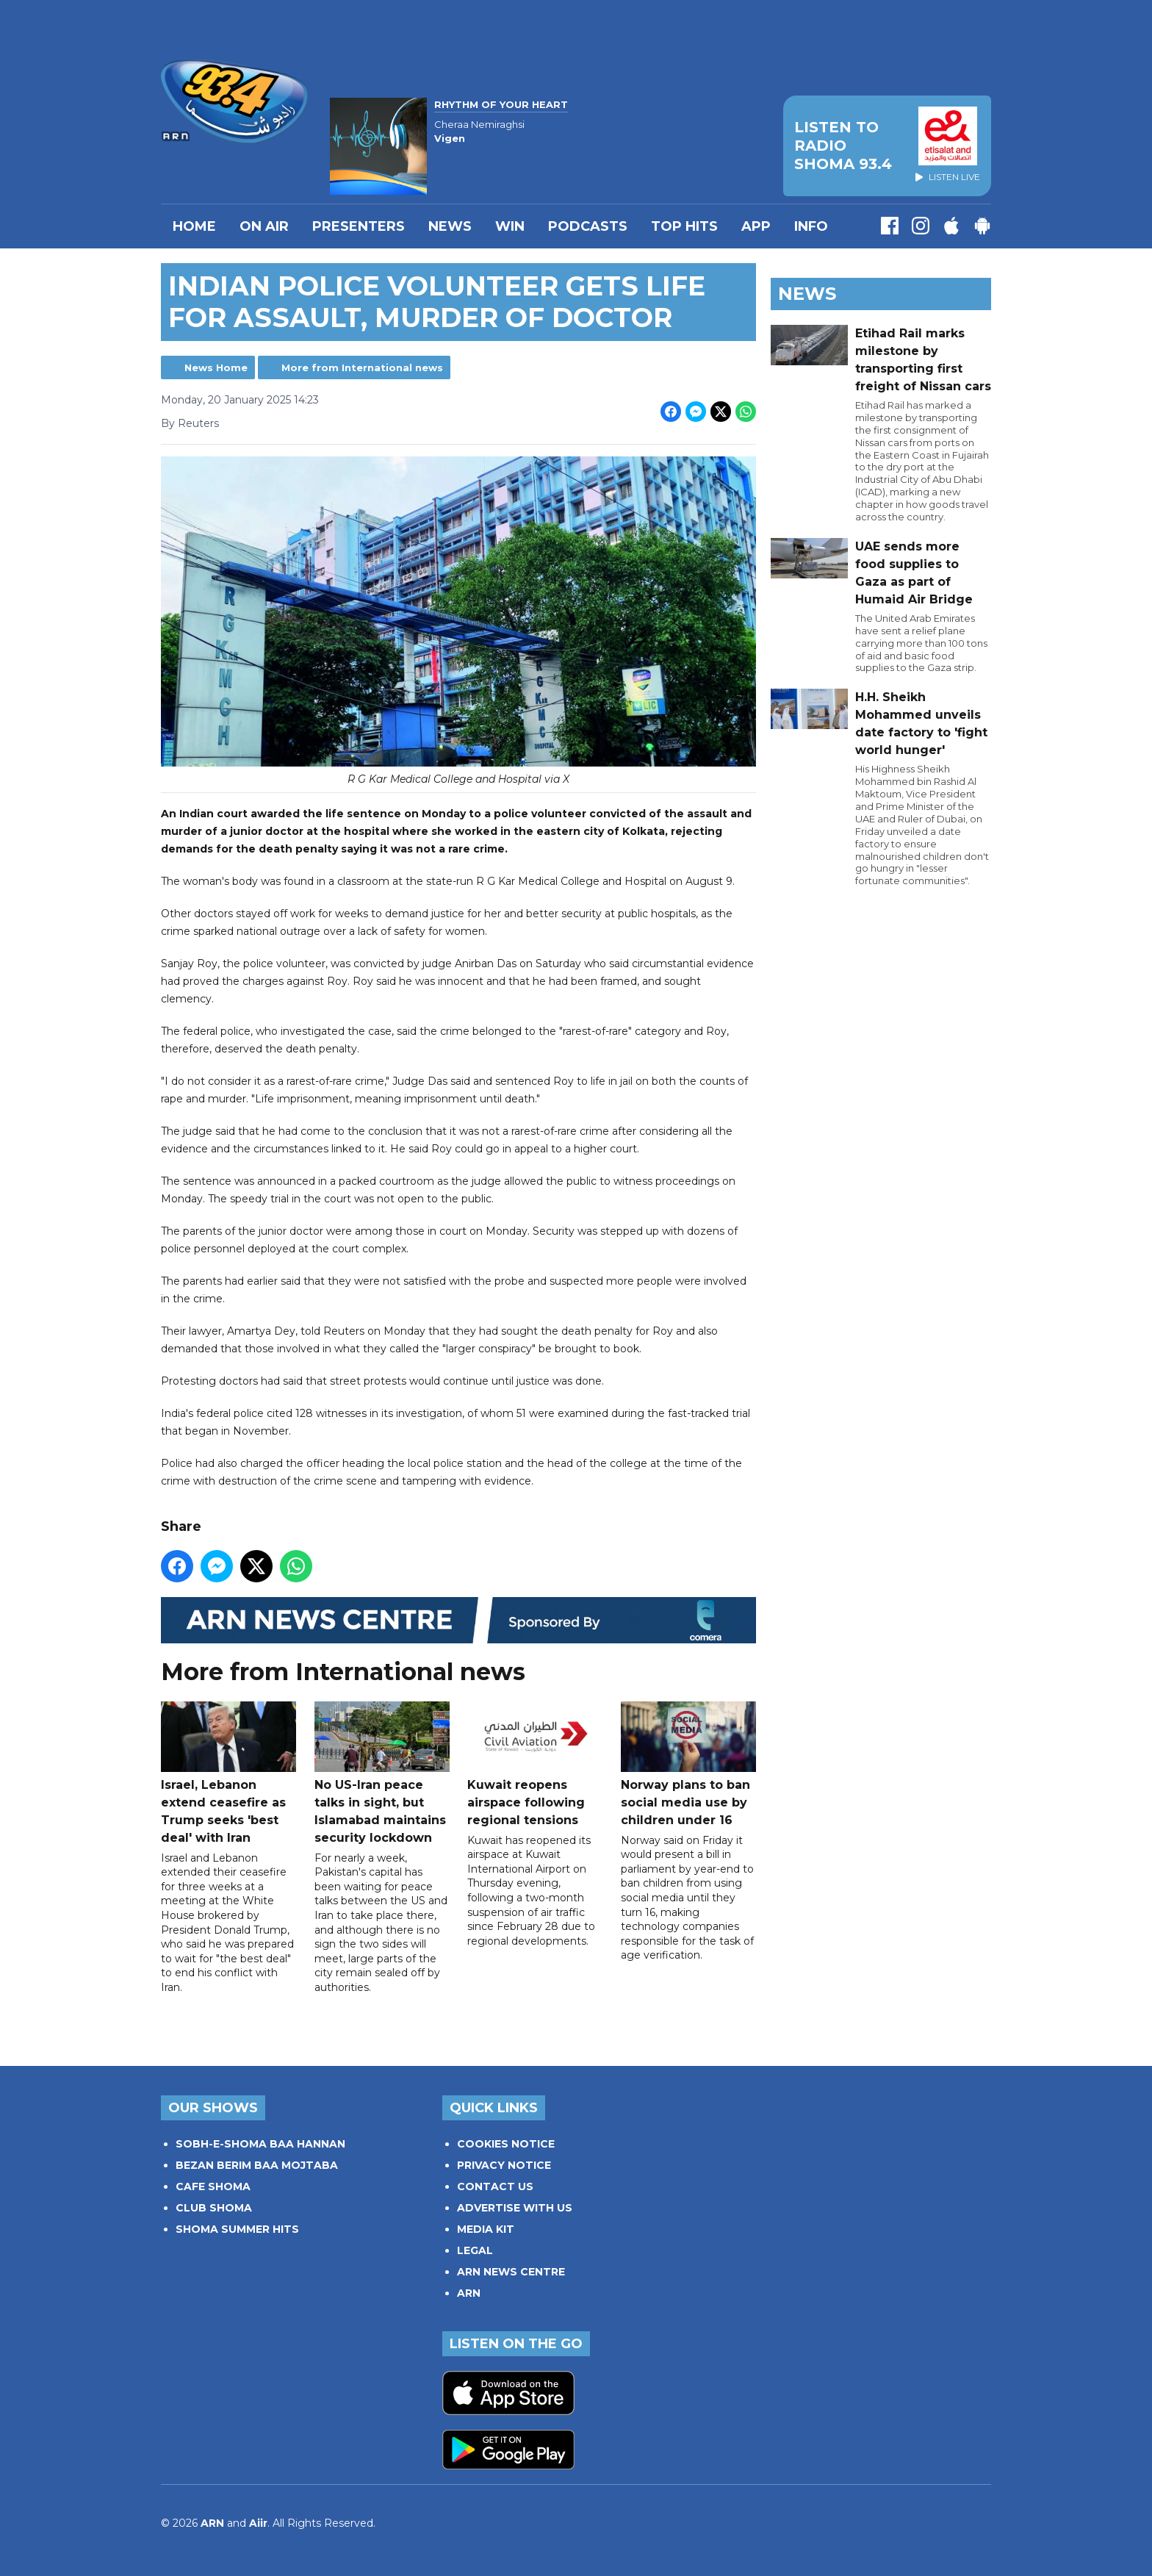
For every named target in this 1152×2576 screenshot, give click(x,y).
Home (194, 226)
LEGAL (475, 2250)
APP (756, 226)
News (450, 226)
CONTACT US (495, 2186)
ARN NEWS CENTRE (511, 2271)
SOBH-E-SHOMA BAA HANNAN (260, 2143)
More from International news (362, 367)
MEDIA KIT (485, 2229)
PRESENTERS (358, 226)
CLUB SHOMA (214, 2207)
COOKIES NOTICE (506, 2143)
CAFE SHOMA (213, 2186)
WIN (510, 226)
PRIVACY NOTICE (504, 2165)
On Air (264, 226)
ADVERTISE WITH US (514, 2207)
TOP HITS (684, 226)
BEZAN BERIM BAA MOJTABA (257, 2165)
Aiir (258, 2523)
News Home (216, 367)
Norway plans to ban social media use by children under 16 (688, 1764)
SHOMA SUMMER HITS (237, 2229)
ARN (468, 2293)
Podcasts (587, 226)
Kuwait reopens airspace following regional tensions (534, 1764)
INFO (811, 226)
